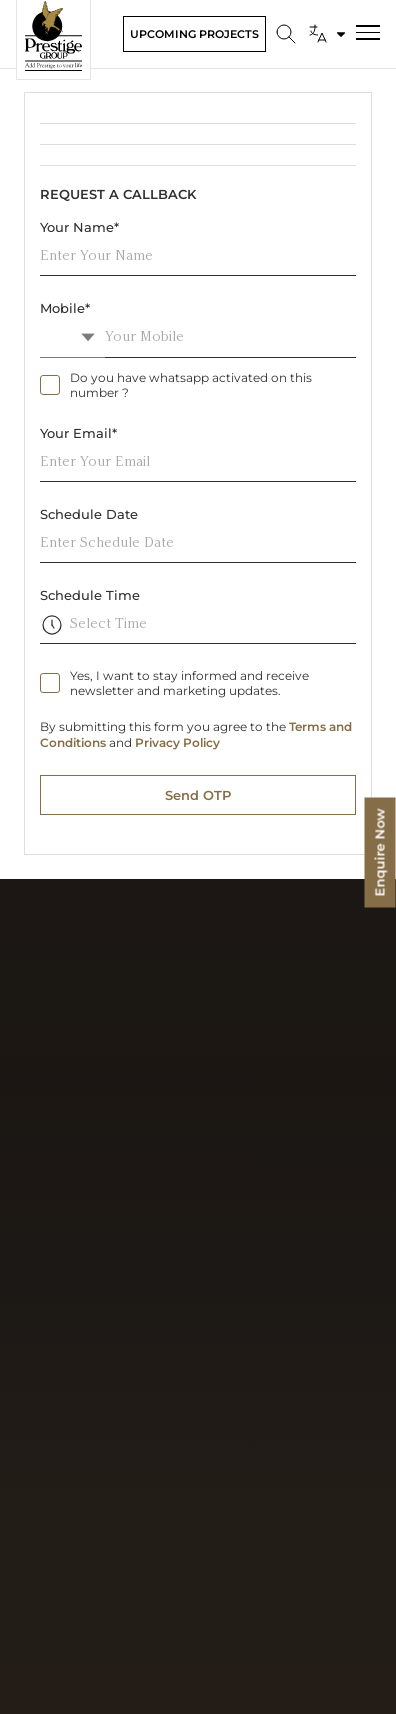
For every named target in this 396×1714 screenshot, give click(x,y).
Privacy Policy (177, 742)
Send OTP (198, 795)
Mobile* (65, 308)
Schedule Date (89, 514)
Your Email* (78, 433)
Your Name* (79, 227)
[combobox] (72, 337)
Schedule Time (90, 595)
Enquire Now (380, 853)
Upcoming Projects (194, 34)
